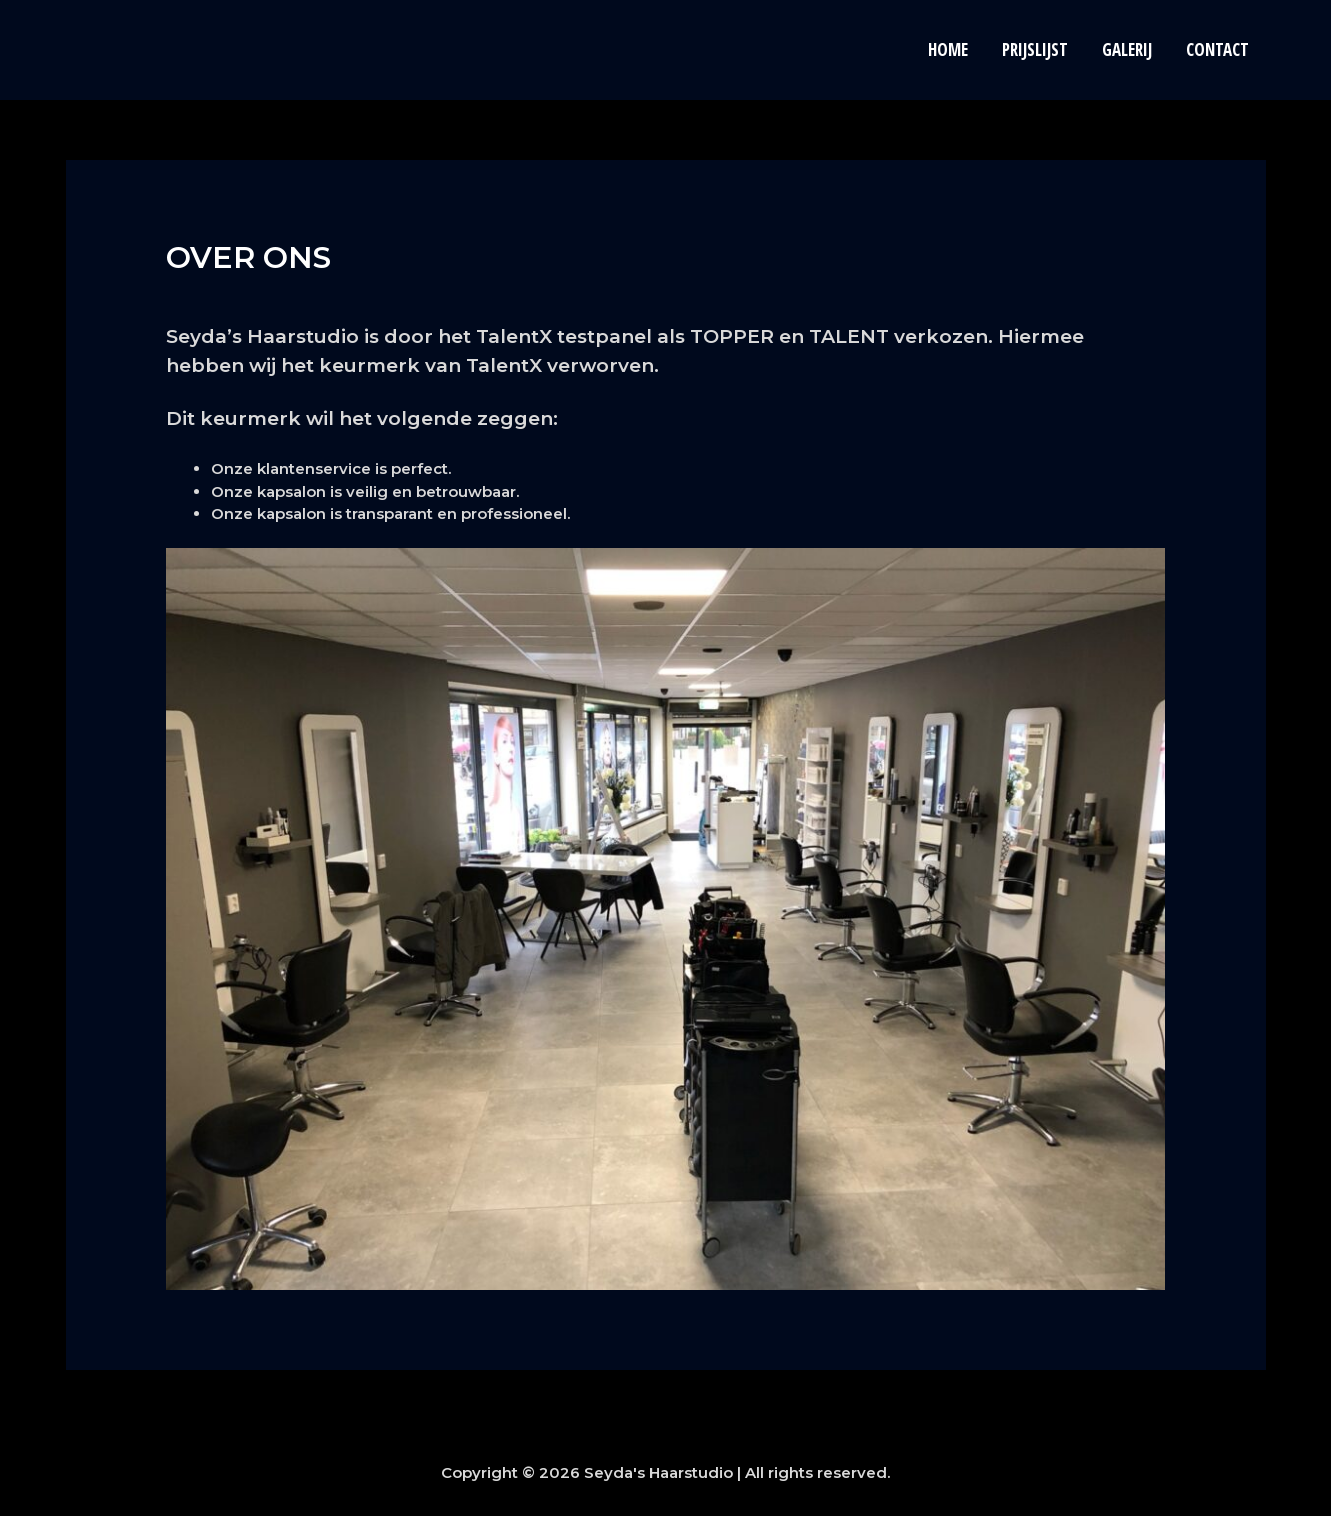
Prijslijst (1035, 49)
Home (948, 49)
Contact (1217, 49)
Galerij (1127, 49)
